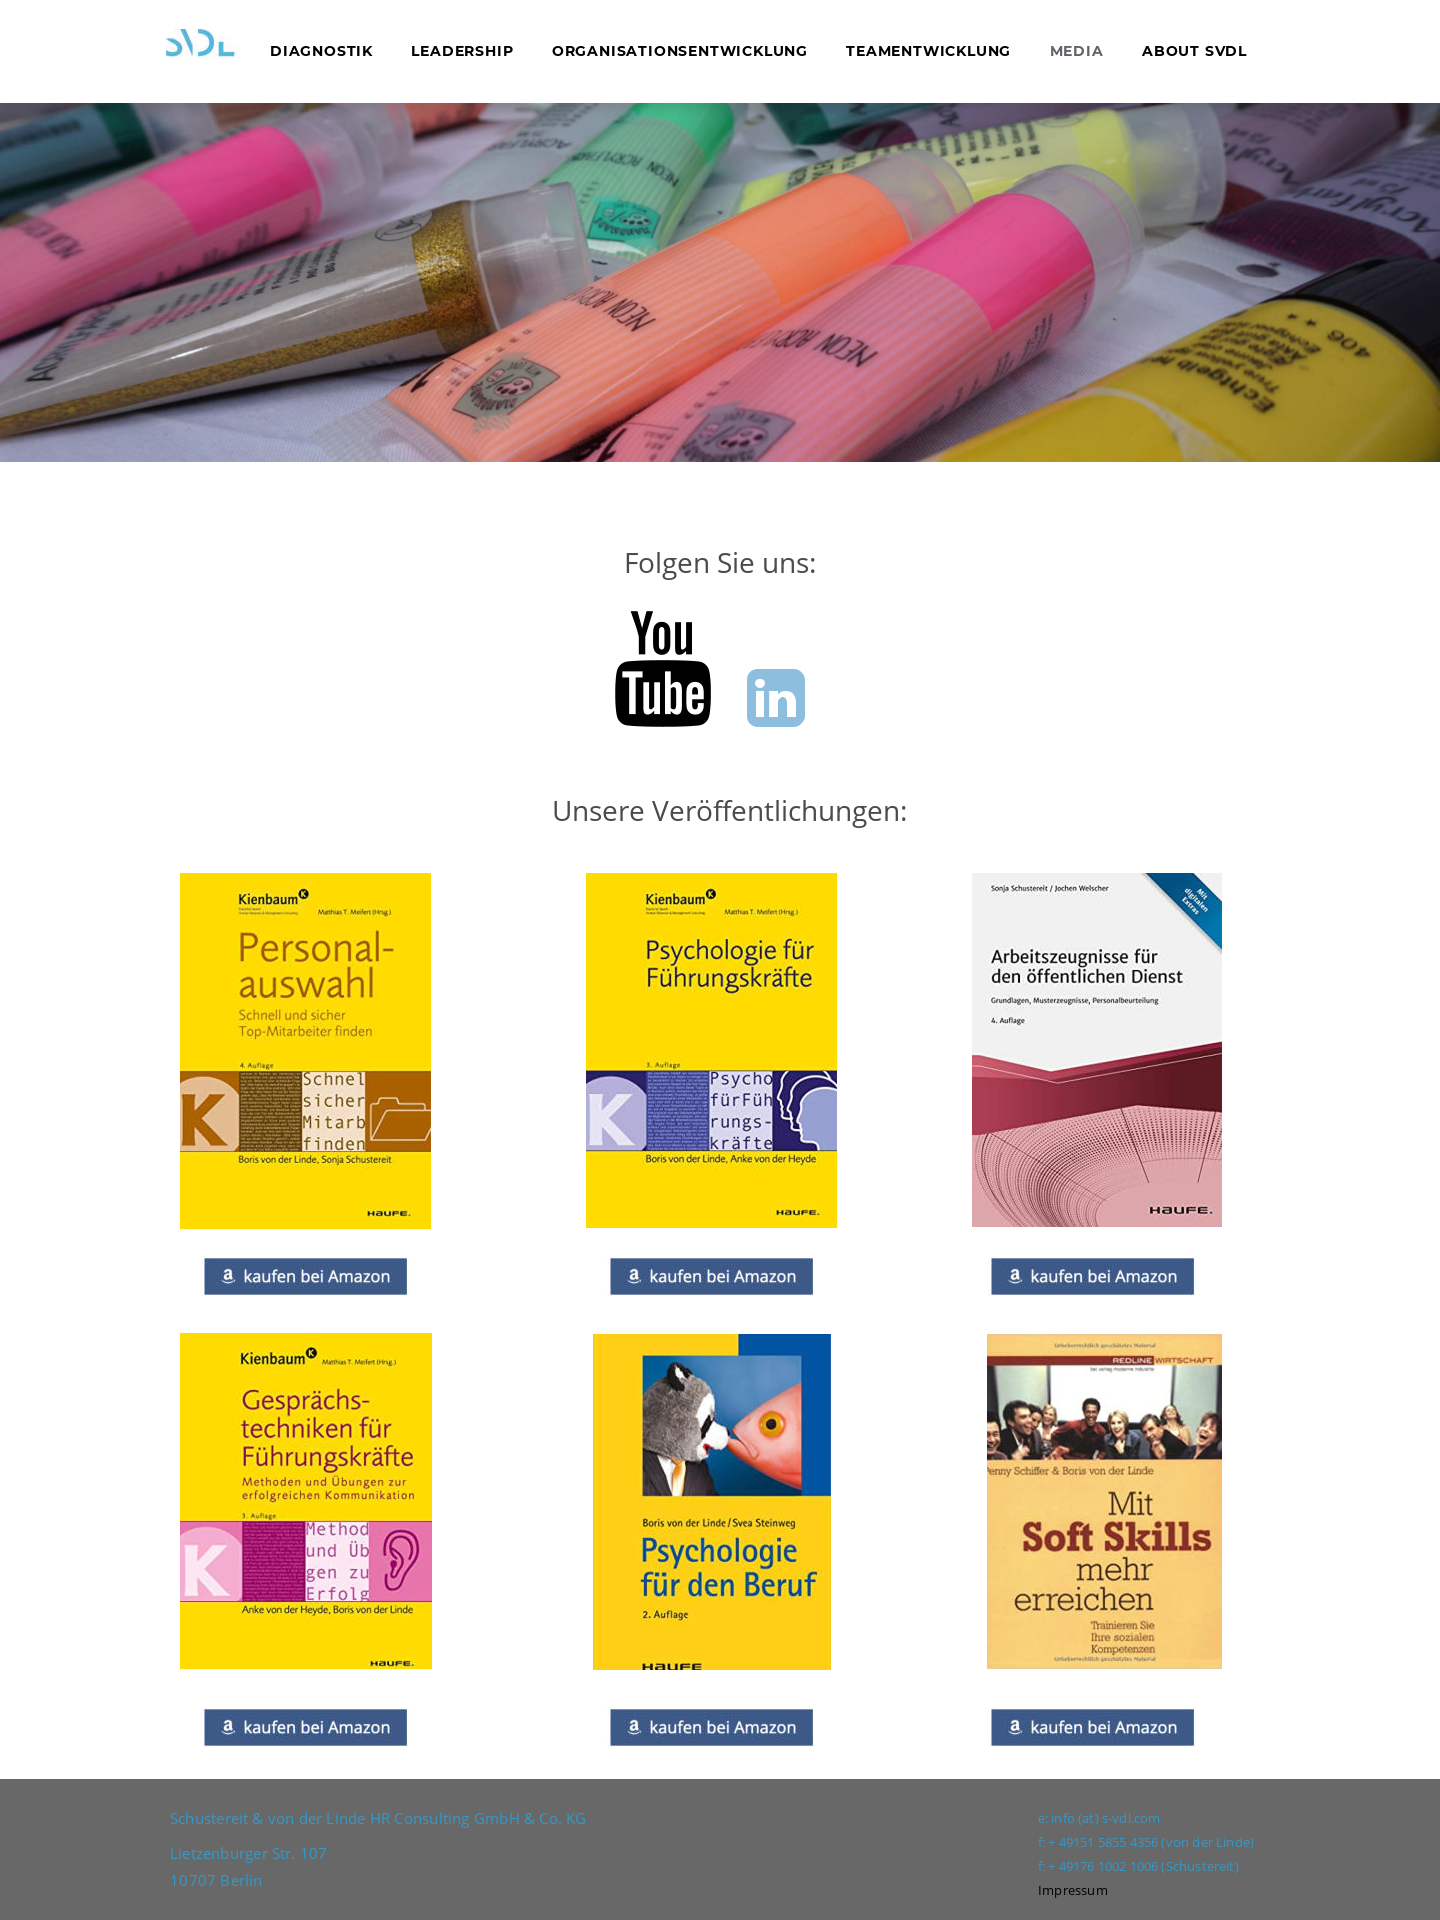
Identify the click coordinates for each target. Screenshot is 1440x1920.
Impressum (1073, 1890)
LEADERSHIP (462, 51)
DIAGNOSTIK (324, 51)
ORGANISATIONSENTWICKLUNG (677, 51)
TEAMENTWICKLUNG (928, 51)
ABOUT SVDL (1194, 51)
